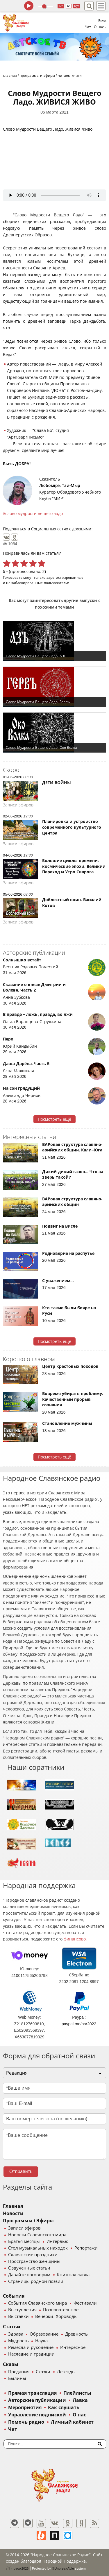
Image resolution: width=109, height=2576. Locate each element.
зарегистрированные (65, 577)
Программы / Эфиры (28, 2220)
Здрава (15, 2334)
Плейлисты (77, 2393)
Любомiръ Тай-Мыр (59, 485)
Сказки (43, 2371)
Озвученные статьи (29, 2268)
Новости (13, 2213)
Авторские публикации (37, 2400)
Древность (76, 2334)
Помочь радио (26, 2422)
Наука (41, 2340)
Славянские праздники (33, 2254)
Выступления (22, 2309)
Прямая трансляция (32, 2393)
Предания (18, 2371)
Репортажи (86, 2248)
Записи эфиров (24, 2228)
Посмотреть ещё (54, 1119)
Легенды (66, 2371)
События (13, 2296)
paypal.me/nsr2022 (79, 2024)
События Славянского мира (37, 2303)
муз (76, 6)
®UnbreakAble (63, 2568)
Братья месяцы (24, 2241)
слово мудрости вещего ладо (34, 513)
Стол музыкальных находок (38, 2248)
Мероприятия (25, 2407)
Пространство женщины (34, 2261)
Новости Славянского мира (37, 2234)
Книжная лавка (73, 2274)
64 (68, 6)
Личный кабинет (72, 2422)
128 (60, 6)
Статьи (11, 2326)
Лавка (80, 2400)
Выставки (18, 2316)
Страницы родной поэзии (35, 2281)
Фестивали (85, 2303)
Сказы (10, 2364)
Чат (88, 27)
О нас (79, 2414)
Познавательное (60, 2309)
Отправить (20, 2171)
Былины (17, 2378)
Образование (44, 2334)
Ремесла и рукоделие (30, 2347)
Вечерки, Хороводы (56, 2316)
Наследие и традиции (31, 2354)
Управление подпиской (37, 2414)
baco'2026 (17, 2568)
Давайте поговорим (29, 2274)
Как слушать (63, 2407)
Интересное (72, 2347)
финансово (75, 1939)
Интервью (57, 2241)
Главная (13, 2206)
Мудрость (18, 2340)
